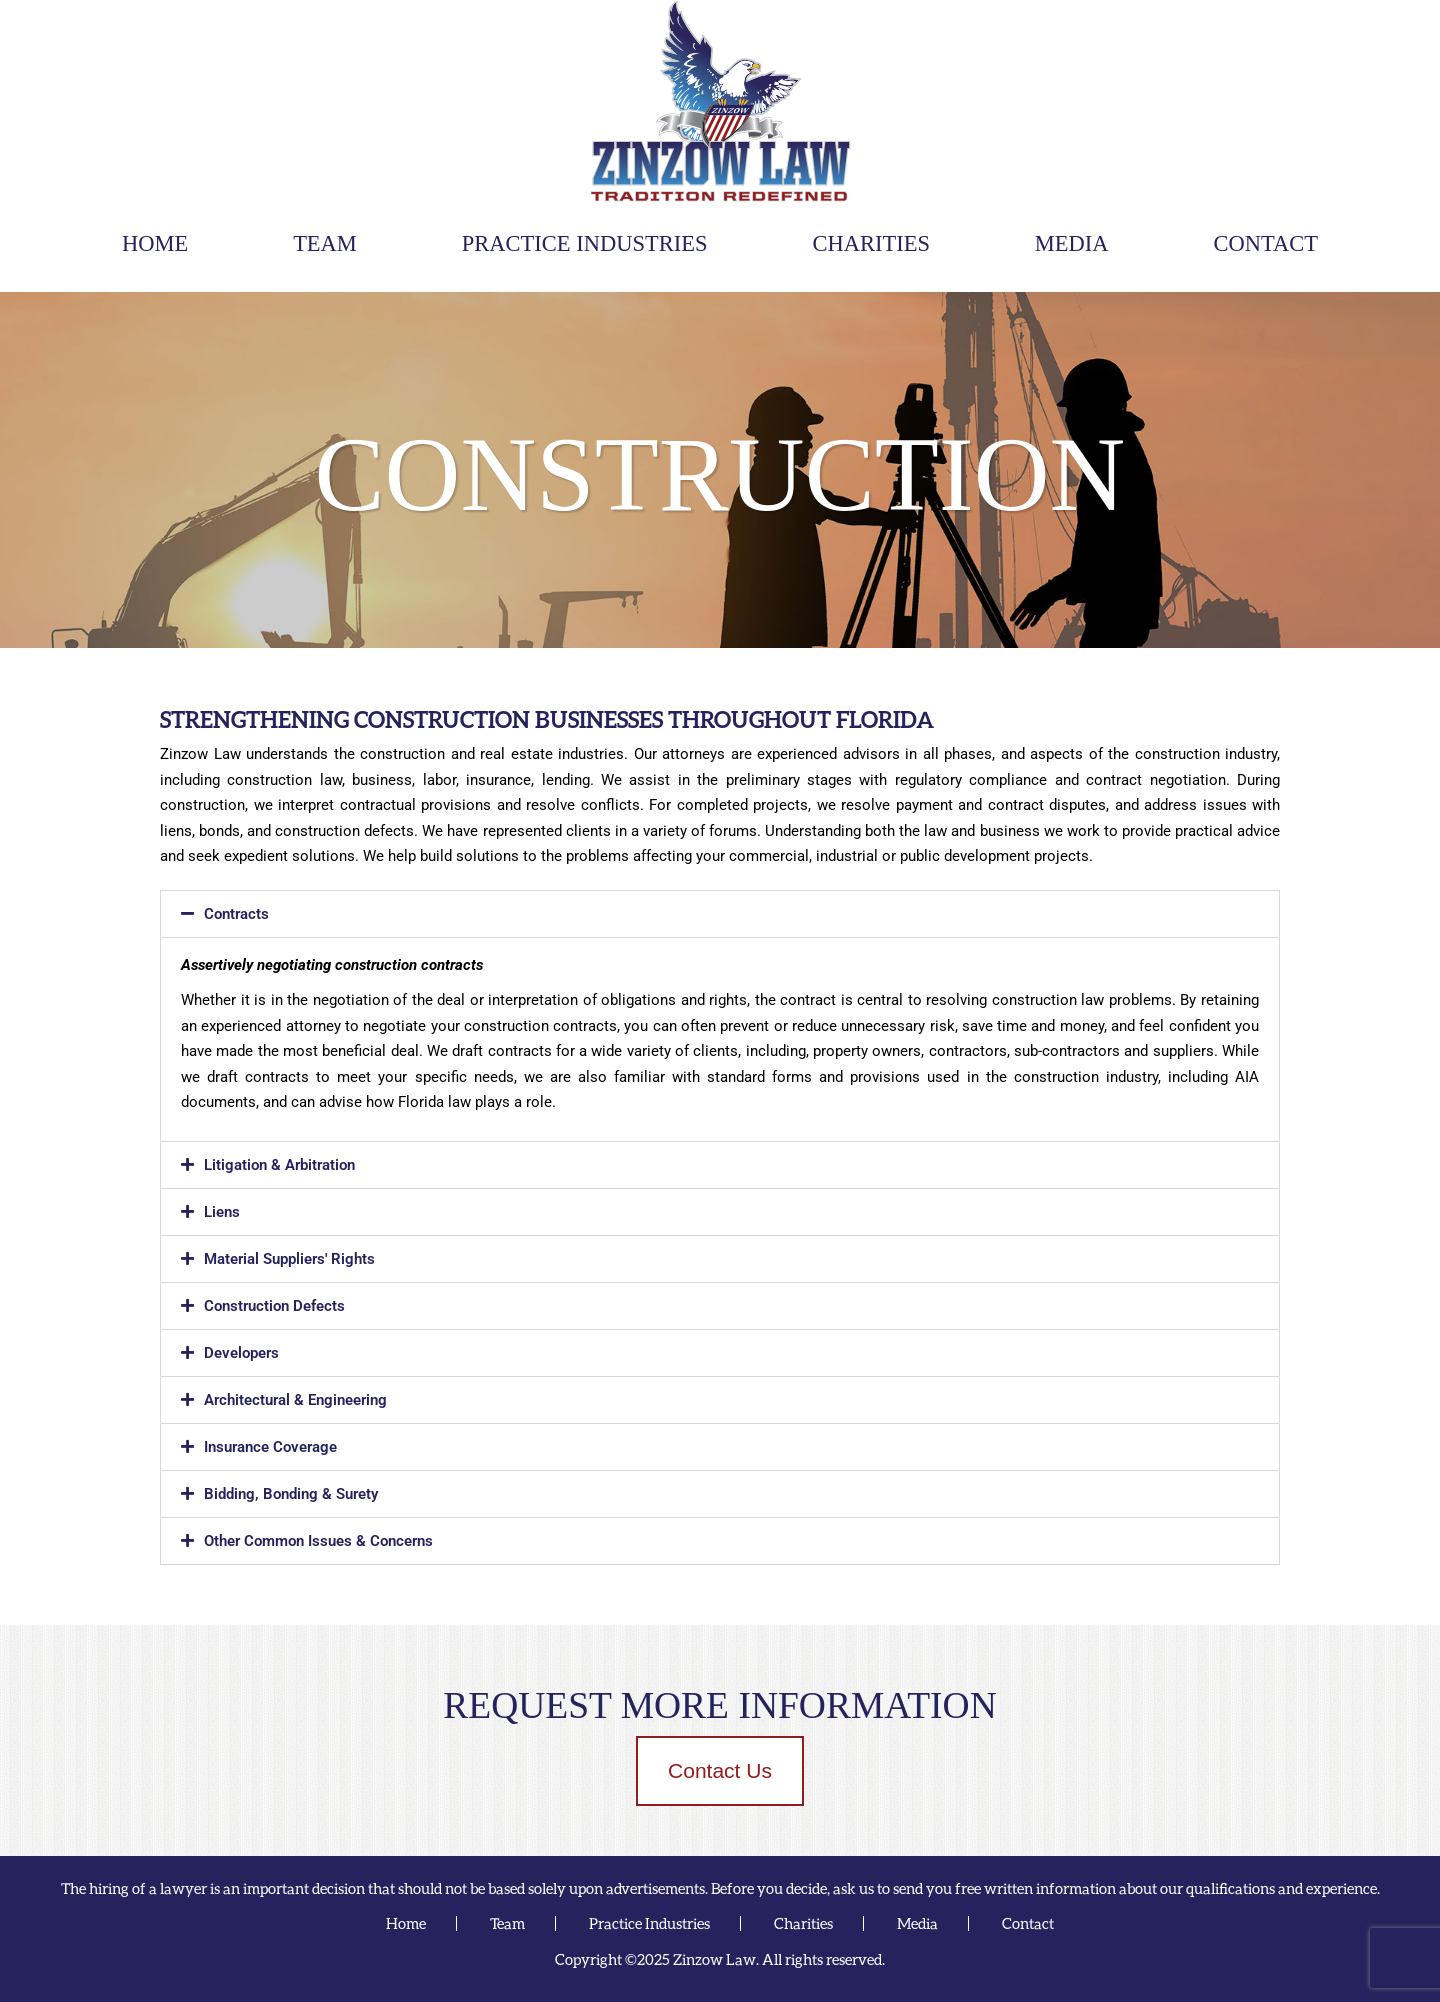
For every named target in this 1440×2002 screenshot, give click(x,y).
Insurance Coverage (270, 1447)
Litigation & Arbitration (279, 1165)
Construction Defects (274, 1306)
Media (1072, 244)
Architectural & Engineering (295, 1400)
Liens (222, 1212)
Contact (1266, 244)
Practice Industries (585, 244)
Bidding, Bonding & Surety (291, 1494)
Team (325, 244)
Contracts (236, 914)
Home (155, 244)
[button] (720, 914)
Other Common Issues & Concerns (318, 1541)
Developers (241, 1353)
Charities (871, 244)
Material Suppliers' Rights (289, 1259)
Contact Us (720, 1770)
